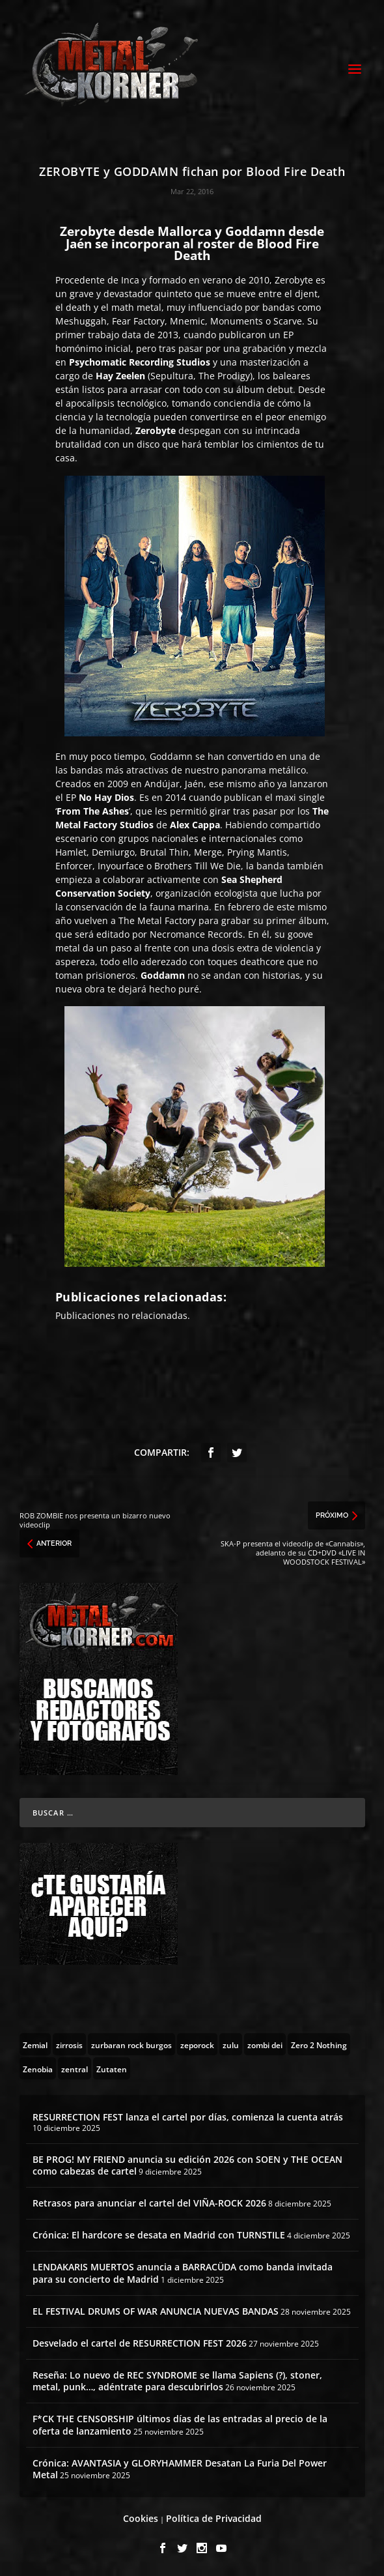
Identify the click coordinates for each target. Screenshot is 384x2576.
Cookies (140, 2518)
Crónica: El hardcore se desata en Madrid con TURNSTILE (159, 2235)
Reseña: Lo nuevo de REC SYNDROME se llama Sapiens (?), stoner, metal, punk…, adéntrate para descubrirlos (177, 2381)
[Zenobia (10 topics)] (38, 2068)
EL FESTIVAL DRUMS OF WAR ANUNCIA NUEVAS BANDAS (156, 2311)
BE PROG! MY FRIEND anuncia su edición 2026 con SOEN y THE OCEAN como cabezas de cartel (187, 2165)
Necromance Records (196, 934)
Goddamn (171, 756)
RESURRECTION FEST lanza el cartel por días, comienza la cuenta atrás (188, 2117)
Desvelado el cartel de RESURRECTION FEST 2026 (140, 2343)
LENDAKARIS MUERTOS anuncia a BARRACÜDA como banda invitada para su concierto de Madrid (183, 2273)
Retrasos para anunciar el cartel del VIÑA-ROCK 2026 (149, 2203)
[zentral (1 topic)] (74, 2068)
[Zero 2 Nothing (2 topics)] (319, 2044)
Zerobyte (294, 280)
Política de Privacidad (214, 2518)
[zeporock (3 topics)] (197, 2044)
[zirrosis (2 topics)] (69, 2044)
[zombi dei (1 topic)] (265, 2044)
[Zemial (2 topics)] (35, 2044)
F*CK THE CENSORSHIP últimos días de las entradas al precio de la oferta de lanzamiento (180, 2424)
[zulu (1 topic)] (230, 2044)
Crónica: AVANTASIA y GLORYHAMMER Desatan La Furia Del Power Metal (180, 2469)
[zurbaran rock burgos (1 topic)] (131, 2044)
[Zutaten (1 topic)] (111, 2068)
